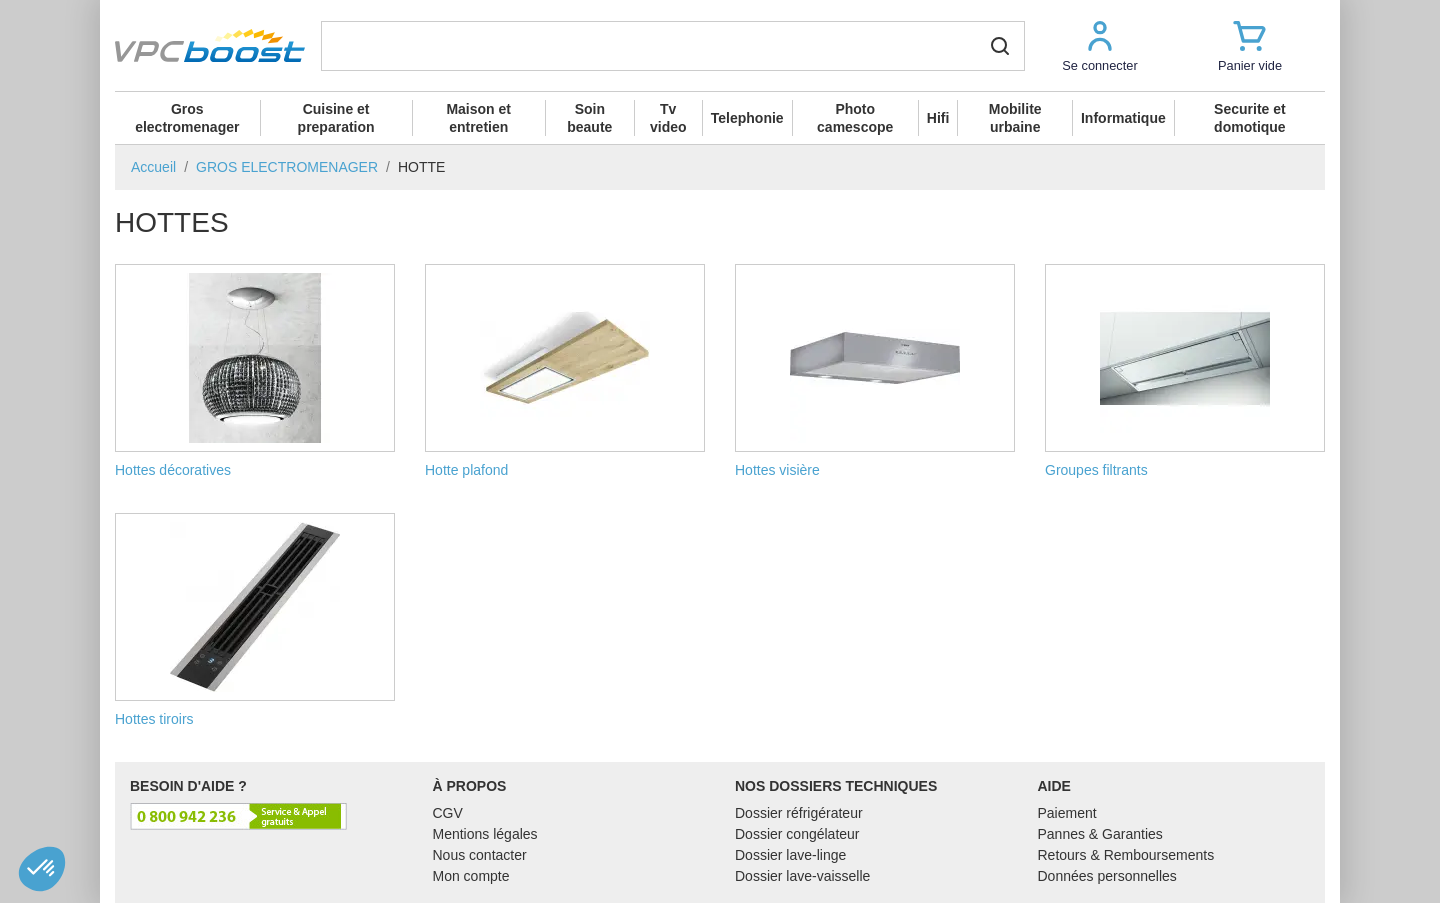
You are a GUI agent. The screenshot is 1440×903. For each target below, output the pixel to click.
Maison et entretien (478, 118)
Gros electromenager (187, 118)
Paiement (1067, 813)
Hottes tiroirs (255, 620)
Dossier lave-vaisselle (802, 876)
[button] (1100, 45)
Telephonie (747, 118)
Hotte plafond (565, 371)
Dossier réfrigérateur (799, 813)
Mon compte (471, 876)
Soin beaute (589, 118)
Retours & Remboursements (1126, 855)
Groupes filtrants (1185, 371)
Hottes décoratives (255, 371)
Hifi (938, 118)
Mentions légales (485, 834)
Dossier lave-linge (790, 855)
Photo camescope (855, 118)
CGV (448, 813)
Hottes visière (875, 371)
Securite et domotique (1250, 118)
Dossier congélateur (797, 834)
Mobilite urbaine (1015, 118)
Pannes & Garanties (1100, 834)
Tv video (668, 118)
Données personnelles (1107, 876)
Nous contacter (480, 855)
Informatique (1123, 118)
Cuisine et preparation (336, 118)
